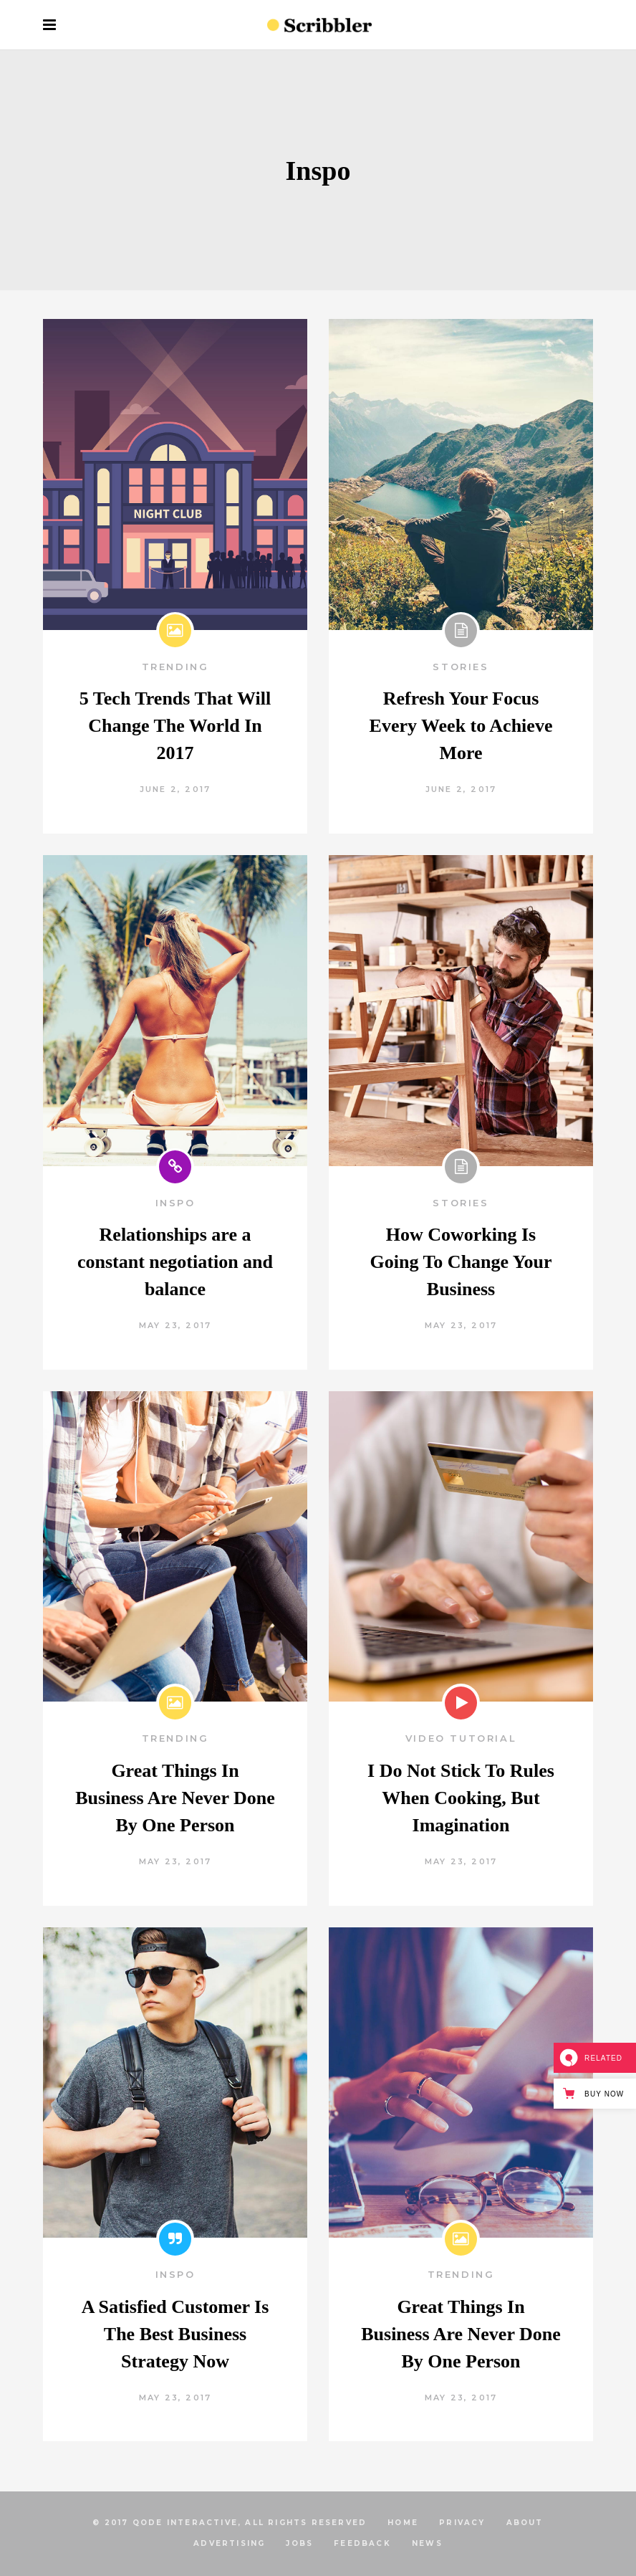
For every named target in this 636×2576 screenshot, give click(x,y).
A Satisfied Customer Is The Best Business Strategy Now (175, 2334)
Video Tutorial (460, 1738)
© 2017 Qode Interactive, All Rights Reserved (229, 2522)
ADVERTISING (229, 2543)
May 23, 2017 (175, 1325)
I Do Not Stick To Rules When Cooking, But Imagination (460, 1798)
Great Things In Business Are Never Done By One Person (175, 1798)
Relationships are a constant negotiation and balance (175, 1261)
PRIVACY (462, 2522)
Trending (175, 666)
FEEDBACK (362, 2543)
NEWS (427, 2543)
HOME (402, 2522)
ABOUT (525, 2522)
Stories (460, 666)
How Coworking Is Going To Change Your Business (460, 1261)
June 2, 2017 (175, 789)
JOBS (299, 2543)
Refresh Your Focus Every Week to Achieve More (461, 725)
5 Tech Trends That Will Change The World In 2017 (175, 725)
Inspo (175, 1202)
